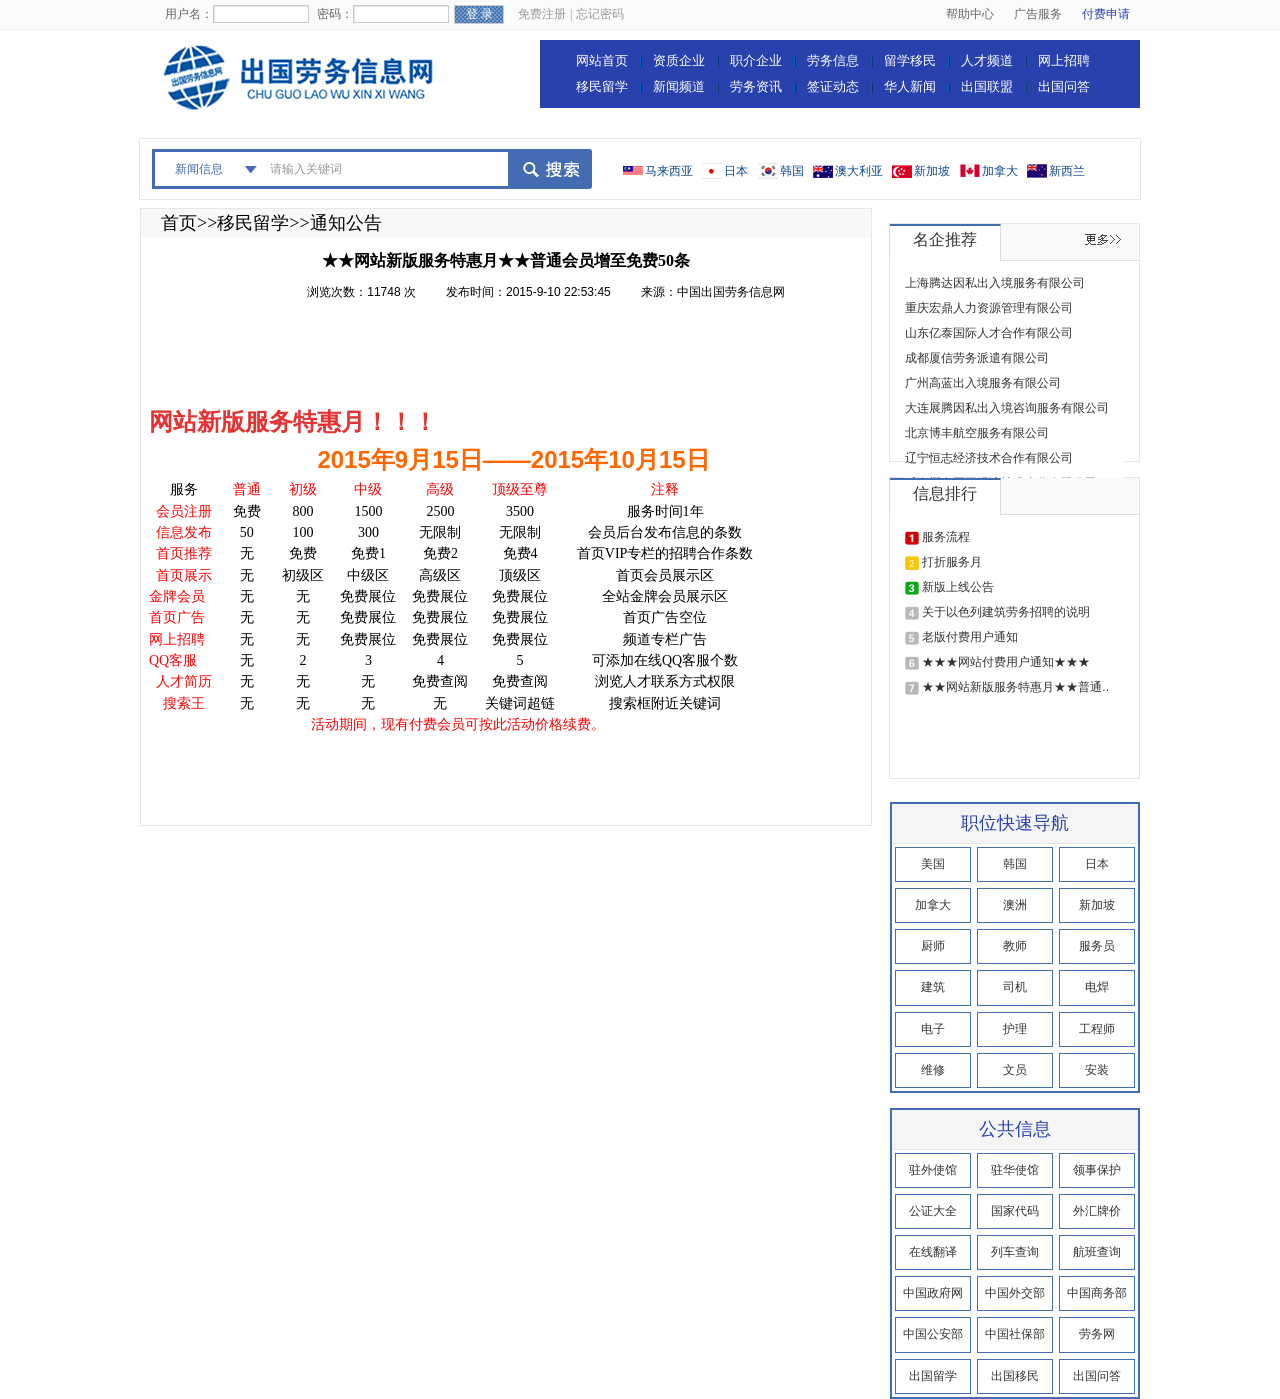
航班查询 (1097, 1252)
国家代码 (1015, 1211)
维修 (933, 1070)
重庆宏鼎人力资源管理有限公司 (989, 308)
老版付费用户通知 (970, 637)
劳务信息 (833, 60)
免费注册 (542, 14)
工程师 (1097, 1029)
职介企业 (756, 60)
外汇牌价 (1097, 1211)
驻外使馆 (933, 1170)
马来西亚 (669, 171)
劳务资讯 (756, 86)
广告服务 (1038, 14)
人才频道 (987, 60)
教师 (1015, 946)
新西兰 (1067, 171)
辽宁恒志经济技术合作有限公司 (989, 458)
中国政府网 (933, 1293)
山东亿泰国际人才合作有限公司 (989, 333)
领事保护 (1097, 1170)
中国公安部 (933, 1334)
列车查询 (1015, 1252)
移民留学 (602, 86)
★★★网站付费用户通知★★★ (1006, 662)
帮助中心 (970, 14)
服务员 (1097, 946)
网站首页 (602, 60)
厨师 (933, 946)
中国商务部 (1097, 1293)
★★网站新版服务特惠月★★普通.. (1015, 687)
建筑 (933, 987)
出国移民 (1015, 1376)
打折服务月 (952, 562)
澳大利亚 (859, 171)
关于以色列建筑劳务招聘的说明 (1006, 612)
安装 (1097, 1070)
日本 (736, 171)
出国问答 (1064, 86)
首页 (179, 223)
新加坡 (932, 171)
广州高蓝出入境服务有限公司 (983, 383)
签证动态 (833, 86)
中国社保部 (1015, 1334)
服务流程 (946, 537)
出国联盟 (987, 86)
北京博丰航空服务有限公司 (977, 433)
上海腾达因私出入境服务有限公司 (995, 283)
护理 (1015, 1029)
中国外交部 (1015, 1293)
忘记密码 (600, 14)
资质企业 (679, 60)
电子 (933, 1029)
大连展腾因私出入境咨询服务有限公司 (1007, 408)
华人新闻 (910, 86)
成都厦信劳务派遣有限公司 (977, 358)
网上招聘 (1064, 60)
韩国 (792, 171)
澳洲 (1015, 905)
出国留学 (933, 1376)
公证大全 (933, 1211)
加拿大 (1000, 171)
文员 (1015, 1070)
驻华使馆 (1015, 1170)
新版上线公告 (958, 587)
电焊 (1097, 987)
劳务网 (1097, 1334)
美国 (933, 864)
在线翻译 (933, 1252)
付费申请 (1106, 14)
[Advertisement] (513, 358)
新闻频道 (679, 86)
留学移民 (910, 60)
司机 (1015, 987)
